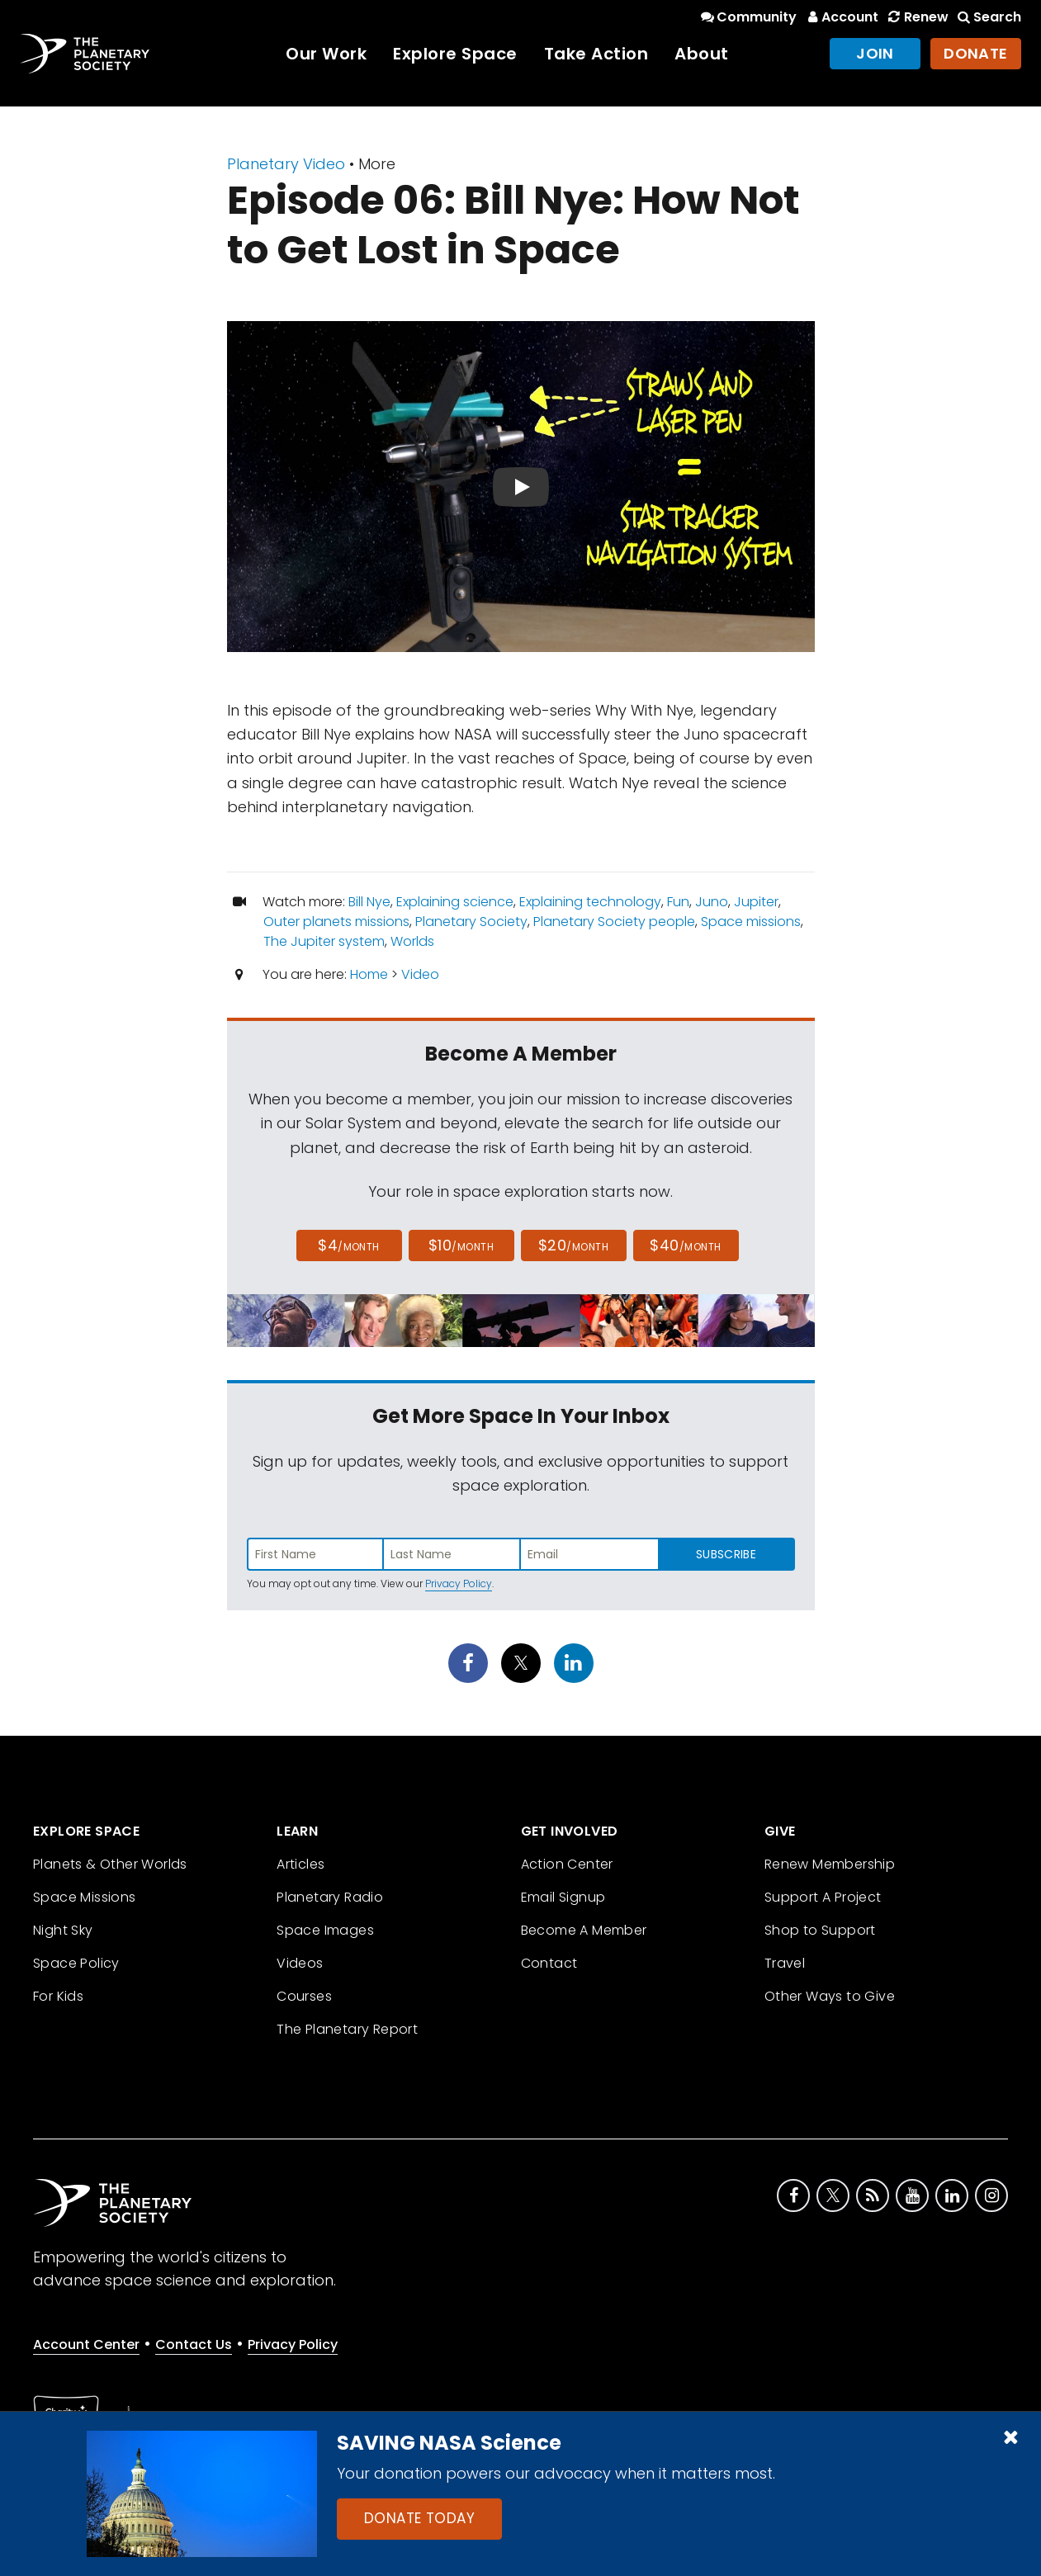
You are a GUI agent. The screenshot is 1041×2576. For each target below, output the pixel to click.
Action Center (567, 1864)
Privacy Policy (458, 1583)
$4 (349, 1245)
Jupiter (756, 901)
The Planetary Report (347, 2029)
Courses (304, 1996)
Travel (784, 1963)
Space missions (751, 921)
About (701, 53)
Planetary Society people (614, 921)
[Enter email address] (589, 1554)
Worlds (412, 941)
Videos (300, 1963)
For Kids (58, 1996)
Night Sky (63, 1930)
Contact (549, 1963)
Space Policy (76, 1963)
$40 (685, 1245)
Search (988, 16)
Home (369, 974)
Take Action (596, 53)
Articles (300, 1864)
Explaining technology (590, 901)
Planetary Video (286, 164)
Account (840, 16)
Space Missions (84, 1897)
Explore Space (455, 53)
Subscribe (726, 1554)
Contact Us (193, 2344)
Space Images (325, 1930)
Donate (976, 53)
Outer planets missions (336, 921)
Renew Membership (829, 1864)
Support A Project (823, 1897)
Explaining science (454, 901)
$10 (461, 1245)
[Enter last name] (452, 1554)
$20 (573, 1245)
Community (747, 16)
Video (420, 974)
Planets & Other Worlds (110, 1864)
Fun (678, 901)
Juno (711, 901)
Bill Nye (369, 901)
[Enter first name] (315, 1554)
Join (875, 53)
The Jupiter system (324, 941)
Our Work (326, 53)
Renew (916, 16)
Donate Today (419, 2518)
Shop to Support (820, 1930)
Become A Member (584, 1930)
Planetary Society (471, 921)
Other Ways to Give (829, 1996)
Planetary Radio (330, 1897)
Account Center (86, 2344)
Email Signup (563, 1897)
